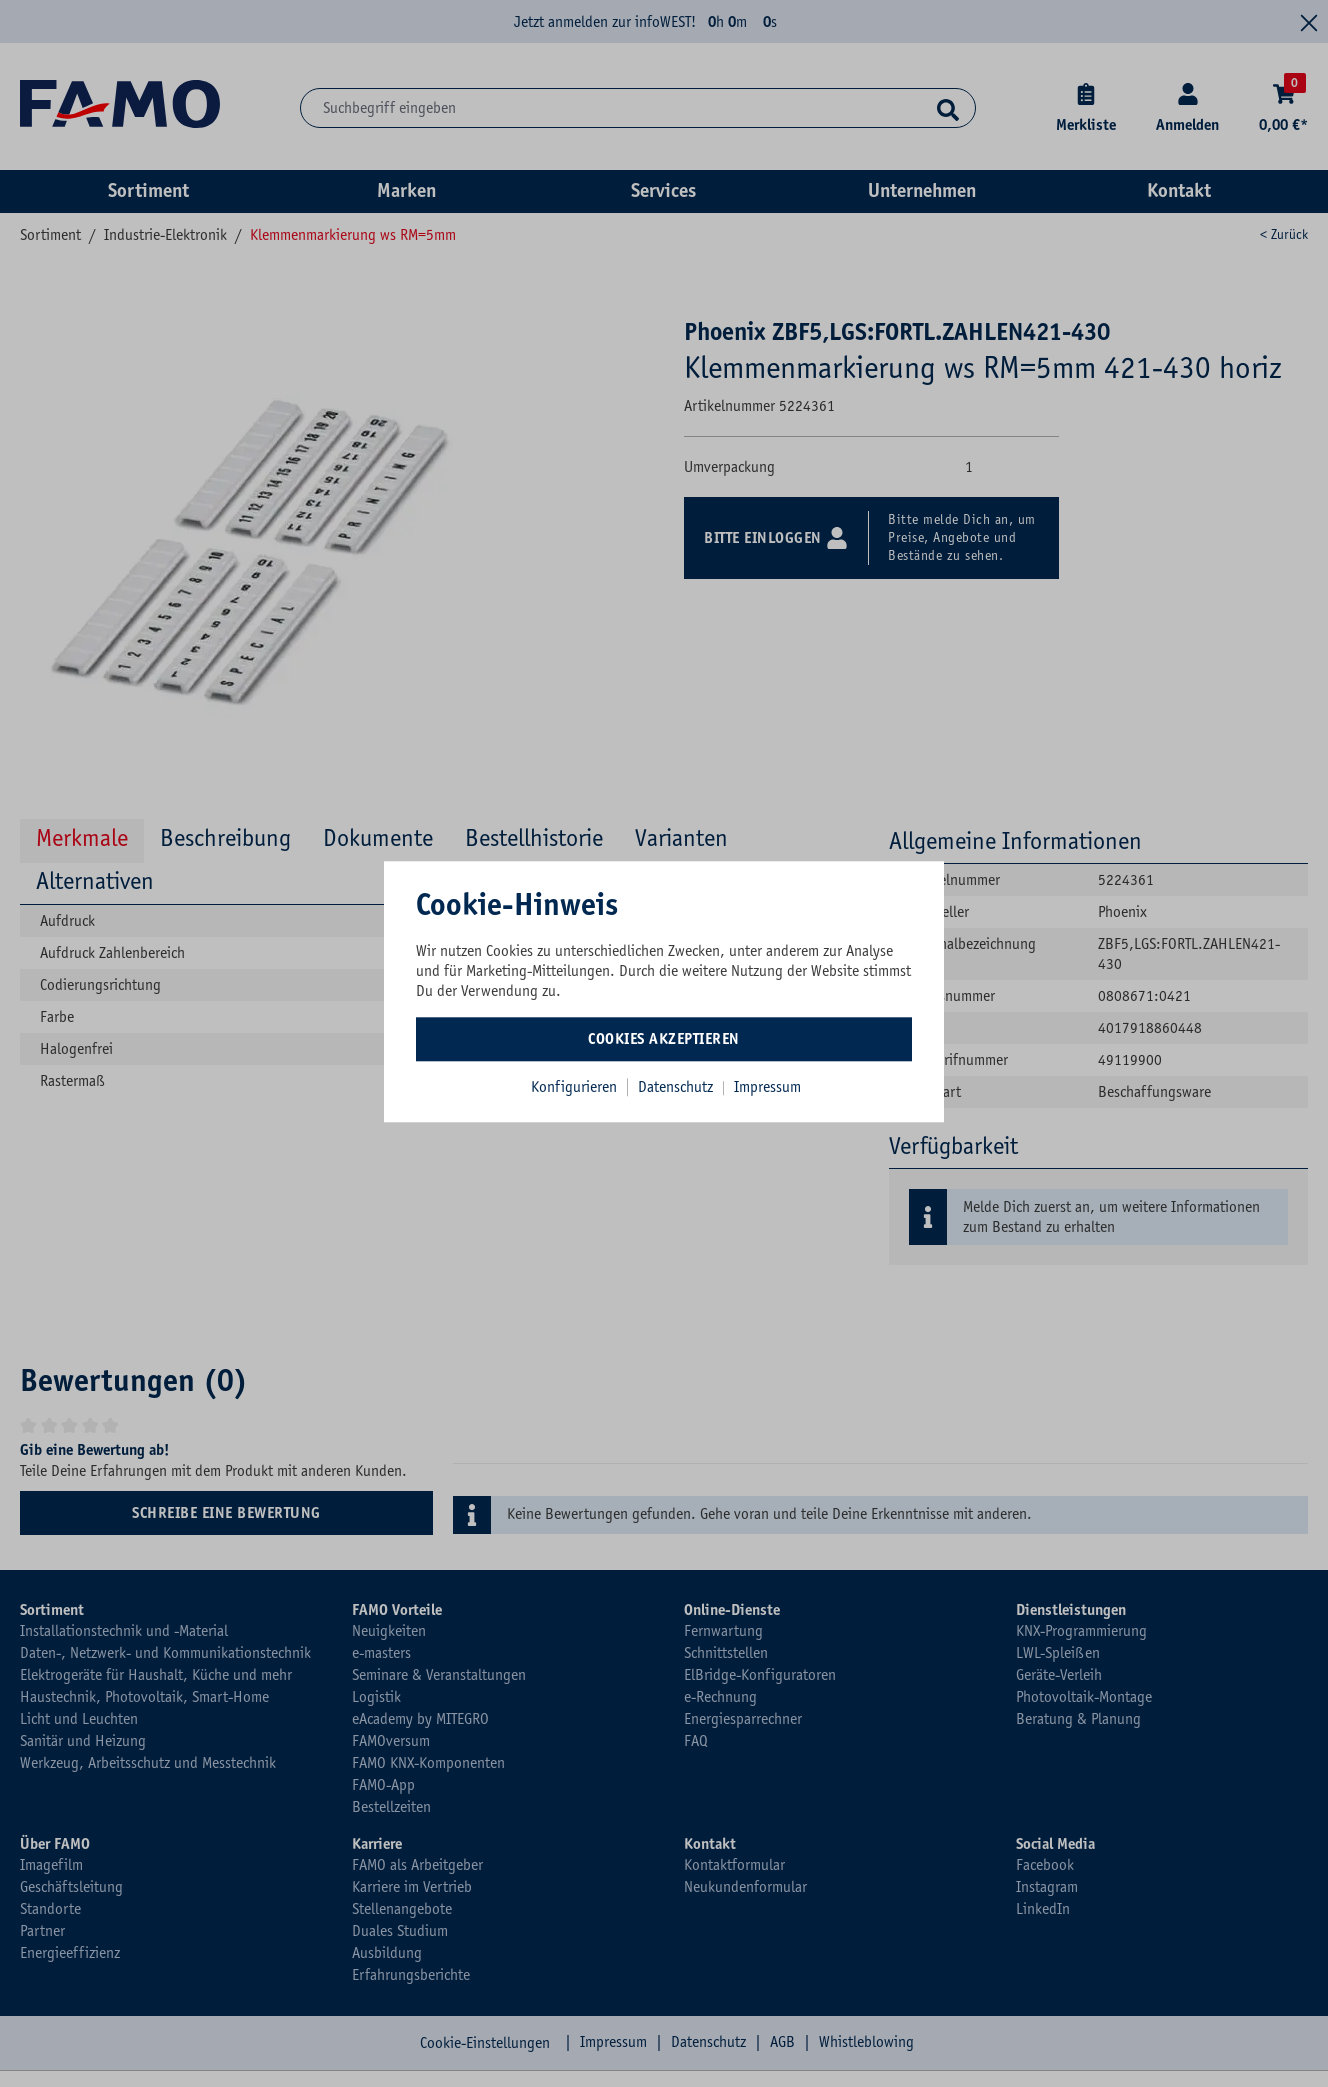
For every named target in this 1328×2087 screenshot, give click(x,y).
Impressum (767, 1087)
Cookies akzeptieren (664, 1039)
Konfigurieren (574, 1087)
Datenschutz (677, 1087)
